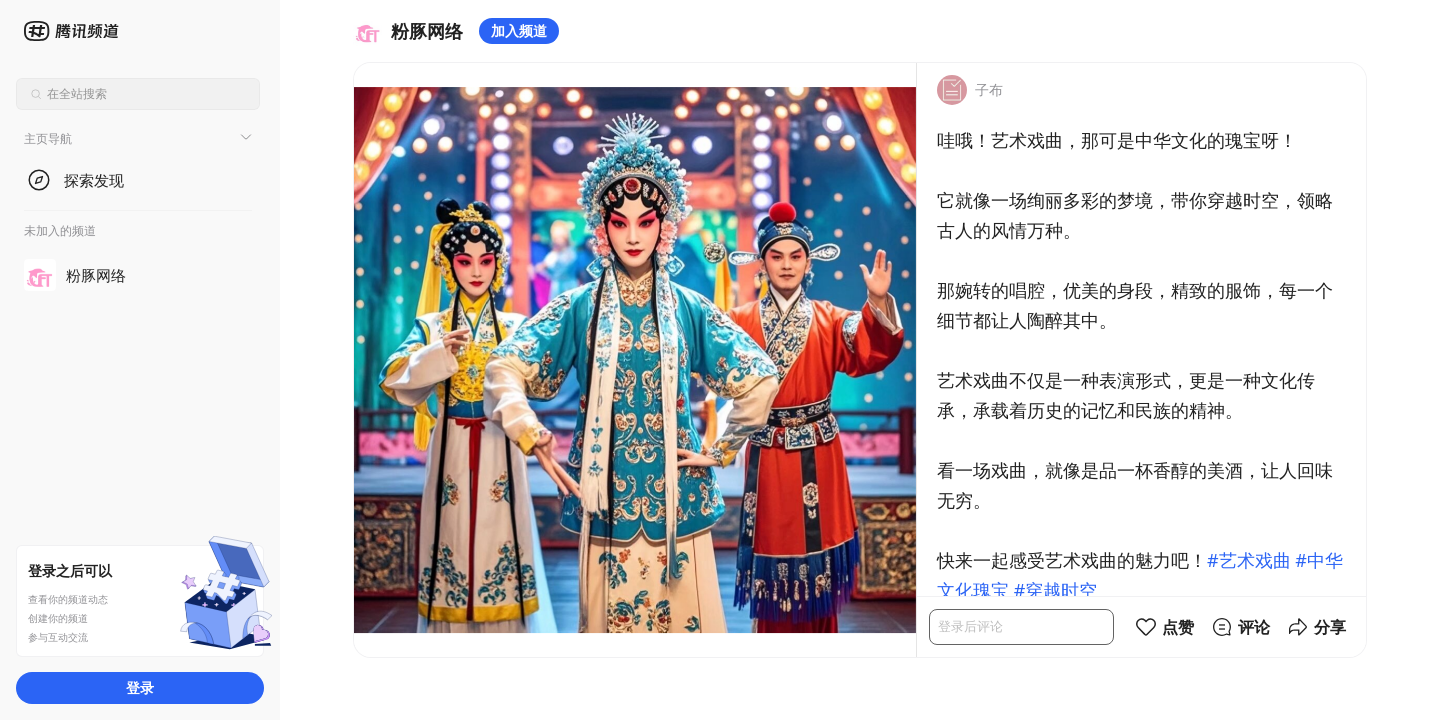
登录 (140, 687)
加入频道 (519, 30)
